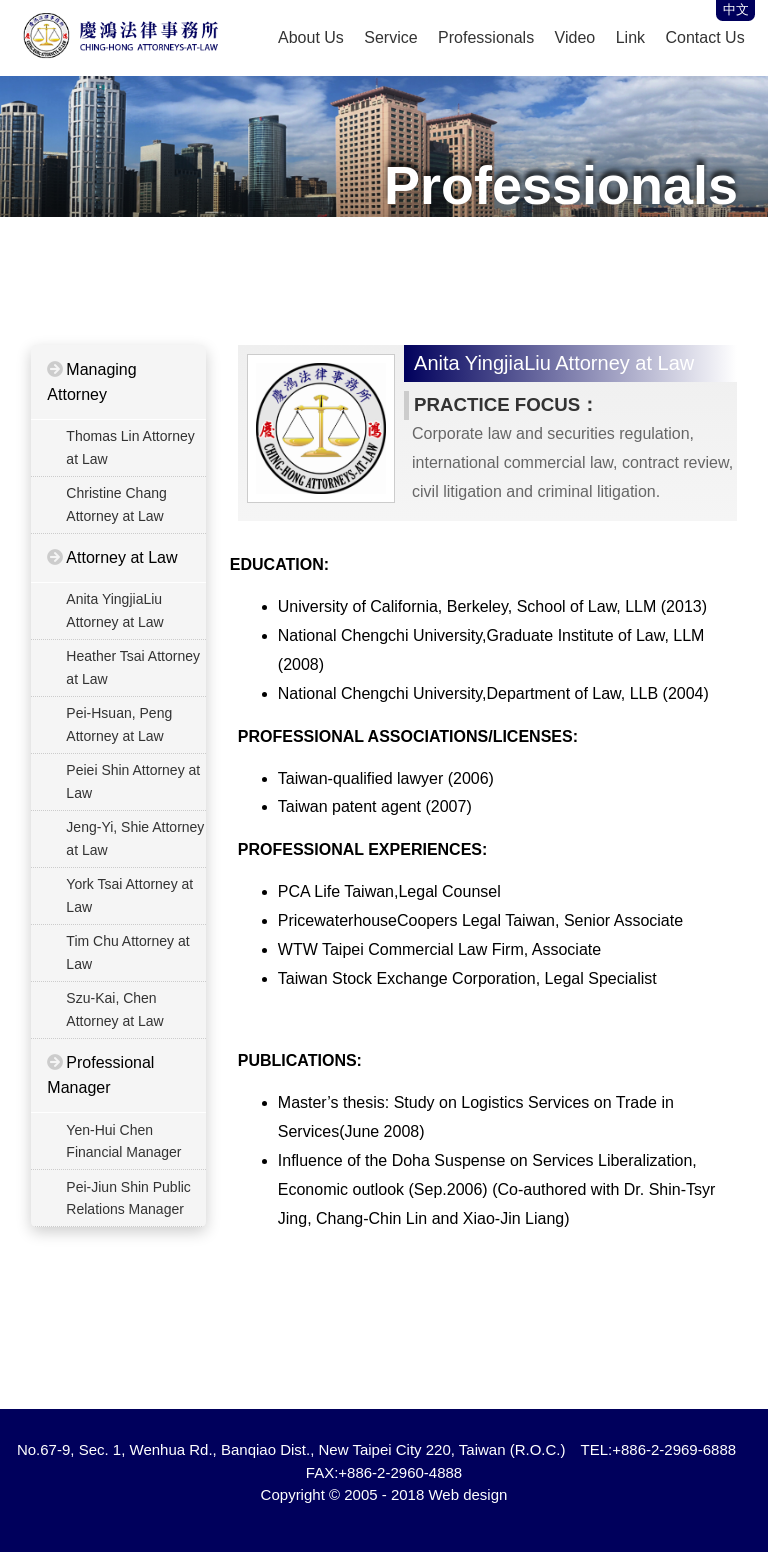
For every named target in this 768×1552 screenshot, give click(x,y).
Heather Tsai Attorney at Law (132, 667)
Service (390, 37)
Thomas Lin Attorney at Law (129, 447)
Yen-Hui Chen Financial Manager (122, 1141)
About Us (311, 37)
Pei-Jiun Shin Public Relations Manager (127, 1198)
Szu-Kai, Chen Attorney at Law (113, 1009)
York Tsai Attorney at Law (128, 895)
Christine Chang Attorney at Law (115, 504)
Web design (467, 1494)
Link (630, 37)
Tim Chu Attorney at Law (126, 952)
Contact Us (705, 37)
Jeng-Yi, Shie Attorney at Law (134, 838)
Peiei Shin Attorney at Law (132, 781)
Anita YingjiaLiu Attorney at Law (113, 610)
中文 (736, 9)
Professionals (486, 37)
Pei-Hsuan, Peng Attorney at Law (118, 724)
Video (575, 37)
